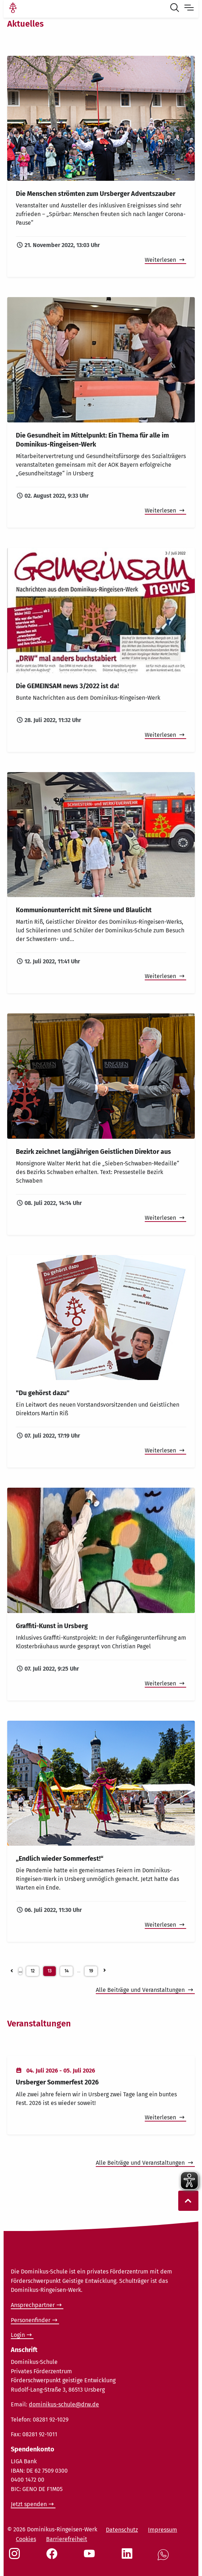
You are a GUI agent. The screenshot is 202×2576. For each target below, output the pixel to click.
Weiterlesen (161, 259)
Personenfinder (30, 2320)
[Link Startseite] (13, 8)
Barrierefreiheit (66, 2539)
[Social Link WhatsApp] (164, 2558)
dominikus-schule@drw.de (64, 2404)
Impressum (162, 2529)
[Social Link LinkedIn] (128, 2557)
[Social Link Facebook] (53, 2557)
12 (33, 1971)
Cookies (26, 2539)
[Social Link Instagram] (15, 2557)
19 (91, 1971)
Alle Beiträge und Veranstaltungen (141, 1989)
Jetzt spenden (29, 2504)
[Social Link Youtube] (90, 2557)
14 (66, 1971)
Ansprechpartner (33, 2305)
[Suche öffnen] (176, 8)
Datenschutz (122, 2529)
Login (18, 2334)
